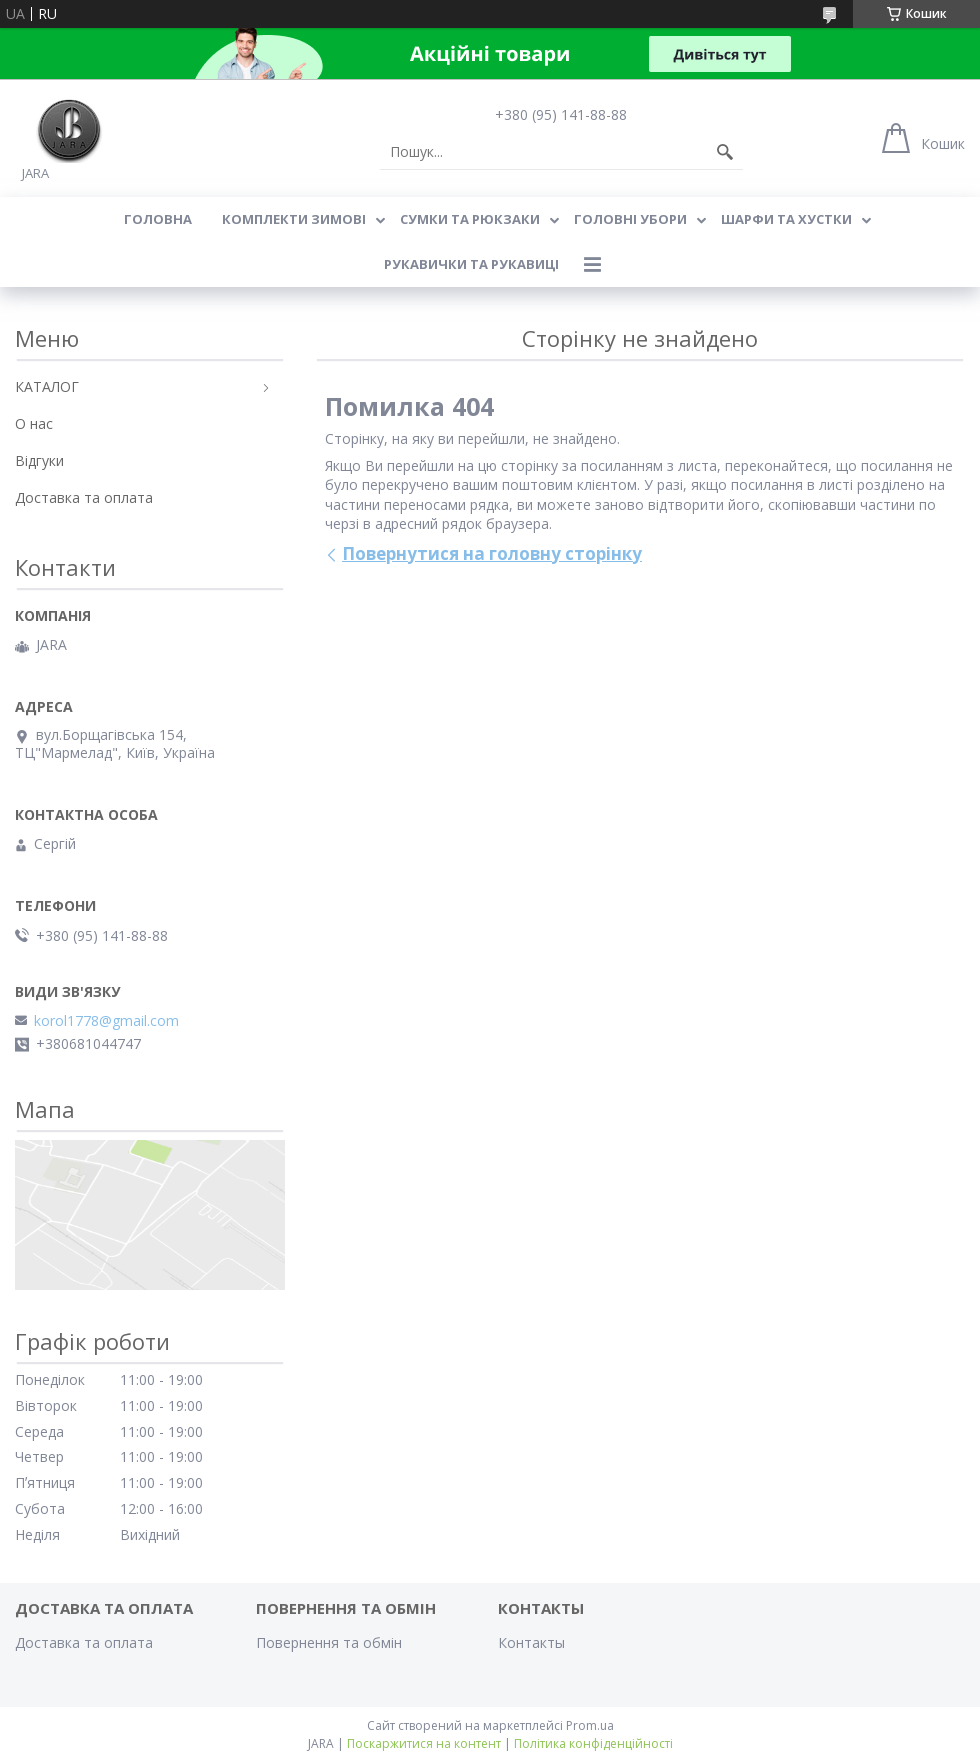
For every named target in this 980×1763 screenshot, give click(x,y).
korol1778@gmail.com (106, 1021)
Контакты (531, 1642)
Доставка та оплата (84, 497)
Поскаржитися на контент (424, 1743)
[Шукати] (725, 152)
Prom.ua (590, 1725)
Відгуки (39, 460)
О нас (34, 423)
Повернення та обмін (329, 1642)
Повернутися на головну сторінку (492, 553)
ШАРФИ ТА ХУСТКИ (786, 219)
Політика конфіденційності (593, 1743)
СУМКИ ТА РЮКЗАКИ (470, 219)
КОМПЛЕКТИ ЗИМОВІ (294, 219)
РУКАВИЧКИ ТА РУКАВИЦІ (471, 264)
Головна (158, 219)
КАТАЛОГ (47, 386)
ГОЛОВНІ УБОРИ (630, 219)
